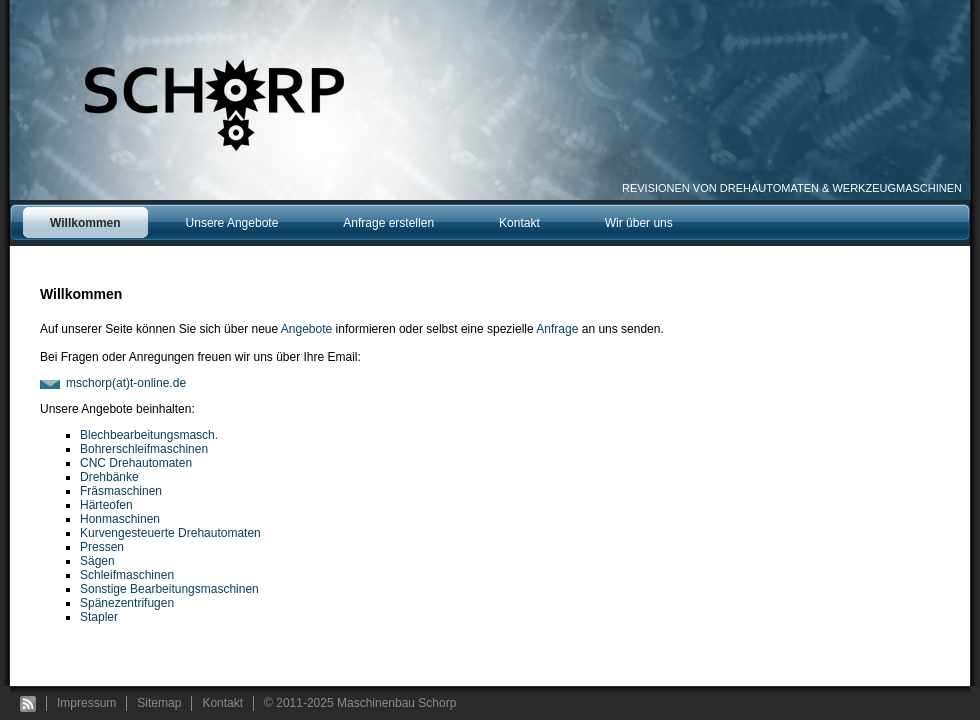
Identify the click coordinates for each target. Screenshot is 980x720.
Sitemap (159, 703)
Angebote (306, 329)
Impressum (86, 703)
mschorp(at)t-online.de (126, 383)
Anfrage (557, 329)
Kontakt (222, 703)
